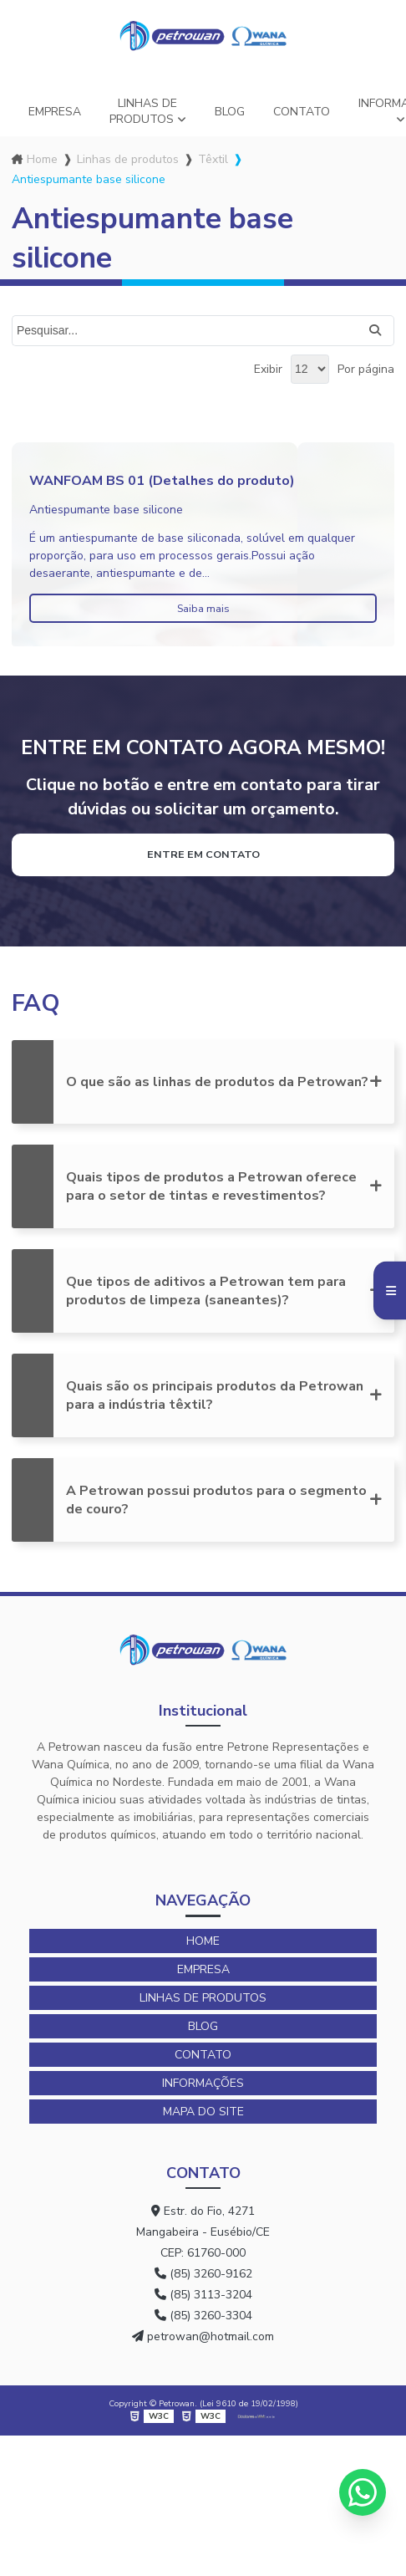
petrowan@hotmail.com (203, 2336)
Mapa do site (203, 2111)
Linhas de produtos (143, 111)
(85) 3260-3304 (203, 2316)
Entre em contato (203, 854)
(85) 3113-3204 (203, 2295)
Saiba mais (203, 608)
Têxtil (213, 159)
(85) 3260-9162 (203, 2274)
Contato (301, 112)
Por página (365, 369)
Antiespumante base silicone (106, 510)
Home (42, 159)
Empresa (54, 112)
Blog (230, 112)
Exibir (268, 369)
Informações (203, 2083)
